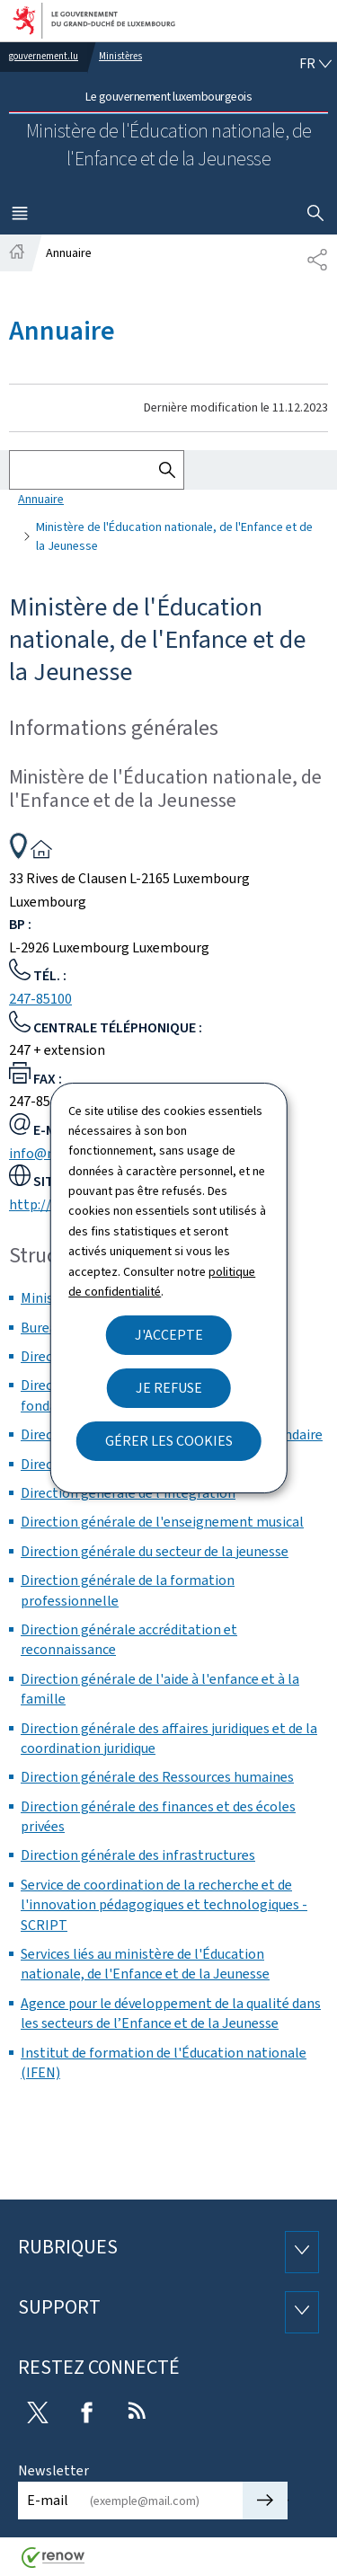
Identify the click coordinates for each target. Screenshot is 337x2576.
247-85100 (40, 998)
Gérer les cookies (169, 1440)
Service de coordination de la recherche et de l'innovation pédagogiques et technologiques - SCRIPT (164, 1904)
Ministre (46, 1297)
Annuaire (41, 499)
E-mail (47, 2500)
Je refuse (169, 1387)
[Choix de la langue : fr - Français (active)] (315, 63)
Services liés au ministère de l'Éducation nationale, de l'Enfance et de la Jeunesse (145, 1963)
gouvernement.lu (43, 56)
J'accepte (169, 1334)
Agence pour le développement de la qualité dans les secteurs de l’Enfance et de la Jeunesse (171, 2013)
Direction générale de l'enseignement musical (162, 1521)
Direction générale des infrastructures (138, 1855)
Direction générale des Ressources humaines (157, 1776)
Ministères (120, 56)
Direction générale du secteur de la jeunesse (154, 1551)
